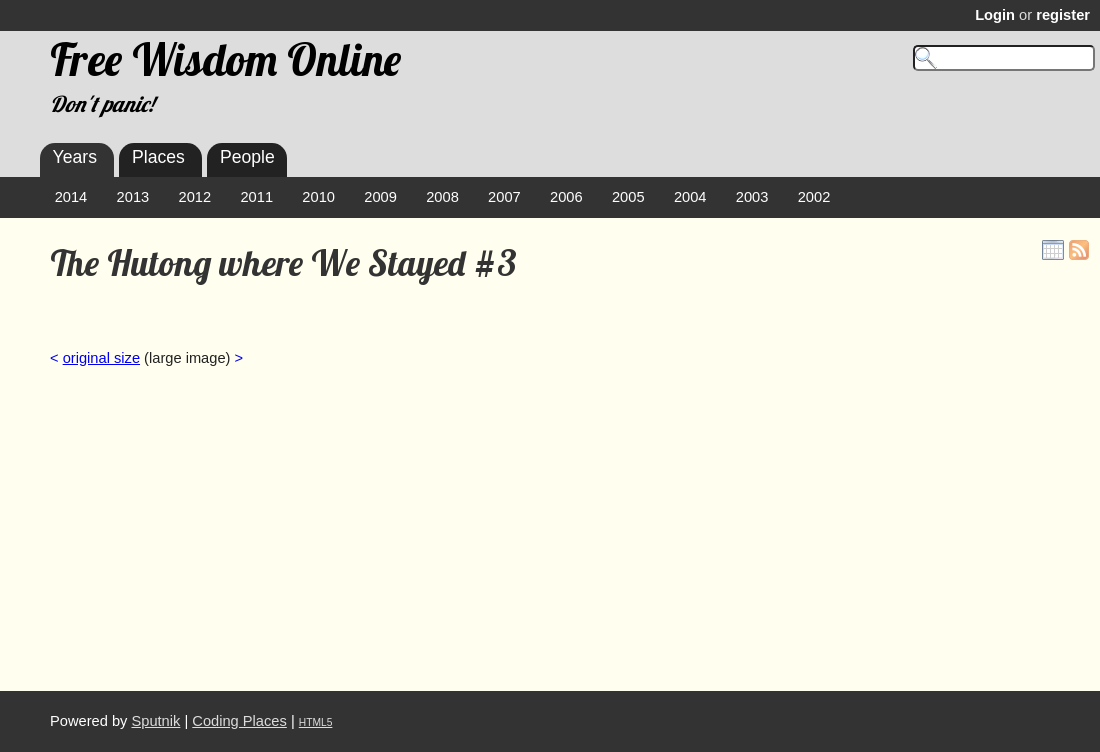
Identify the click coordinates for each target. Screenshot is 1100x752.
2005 (628, 197)
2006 (566, 197)
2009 (380, 197)
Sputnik (155, 721)
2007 (504, 197)
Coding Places (239, 721)
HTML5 (316, 722)
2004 (690, 197)
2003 (752, 197)
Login (995, 15)
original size (101, 358)
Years (75, 157)
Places (158, 157)
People (247, 157)
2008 (442, 197)
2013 (133, 197)
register (1063, 15)
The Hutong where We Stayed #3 (283, 263)
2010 (318, 197)
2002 (814, 197)
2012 (195, 197)
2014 (71, 197)
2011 (256, 197)
